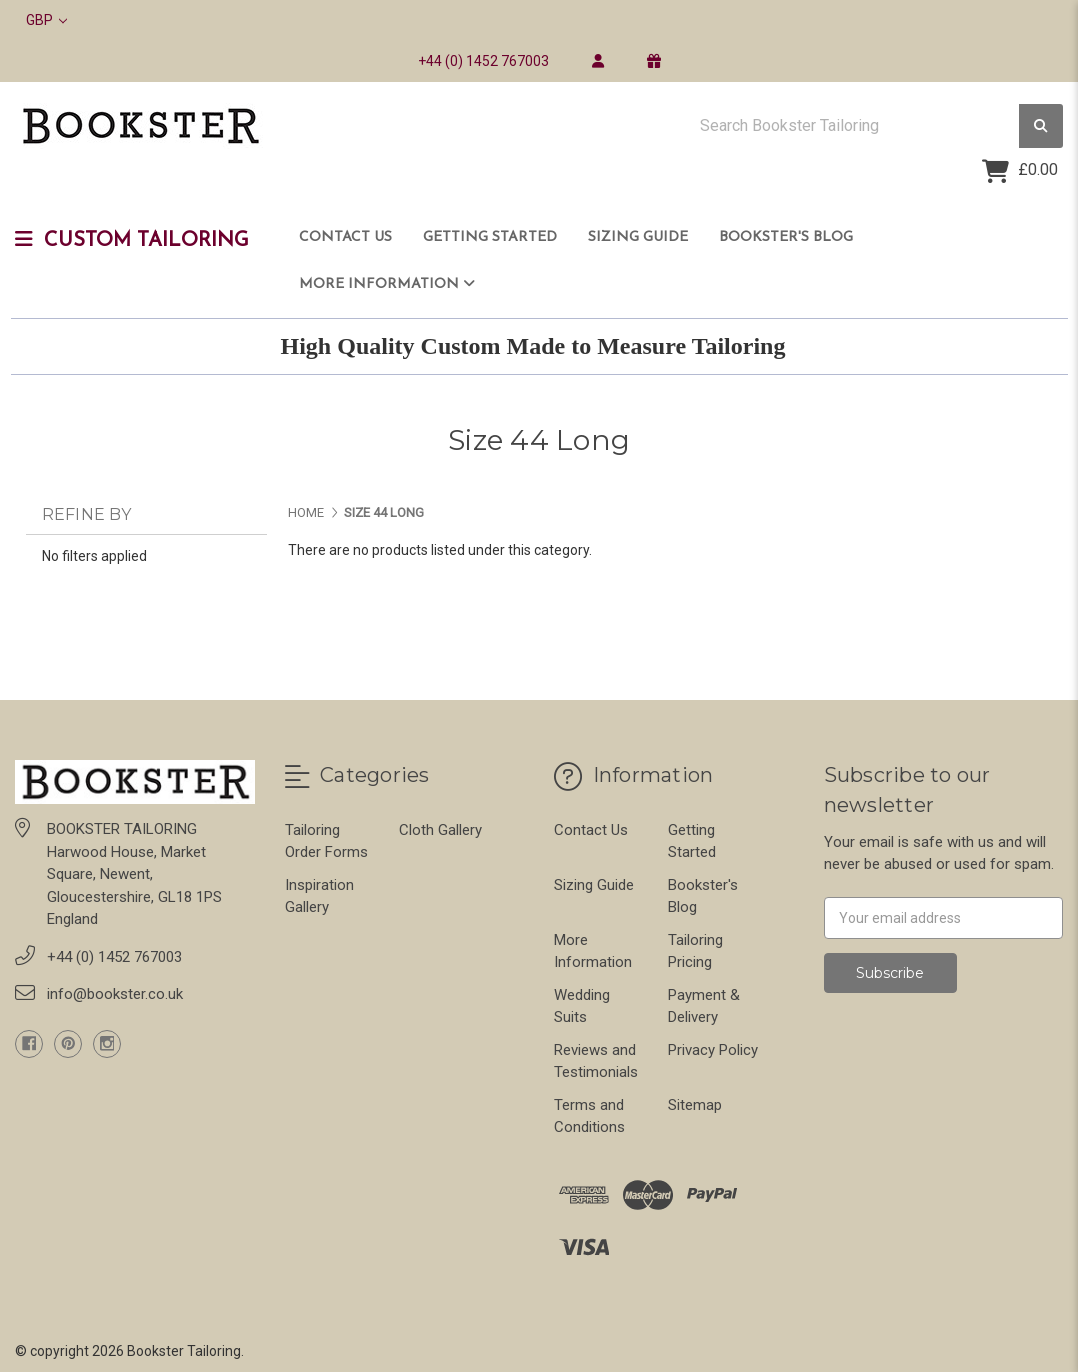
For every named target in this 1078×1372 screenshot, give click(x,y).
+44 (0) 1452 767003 (483, 61)
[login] (597, 61)
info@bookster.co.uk (115, 994)
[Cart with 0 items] (1020, 171)
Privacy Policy (713, 1050)
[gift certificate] (653, 61)
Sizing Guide (638, 237)
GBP (46, 20)
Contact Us (345, 237)
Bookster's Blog (786, 237)
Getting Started (490, 237)
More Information (387, 284)
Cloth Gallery (440, 830)
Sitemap (695, 1105)
